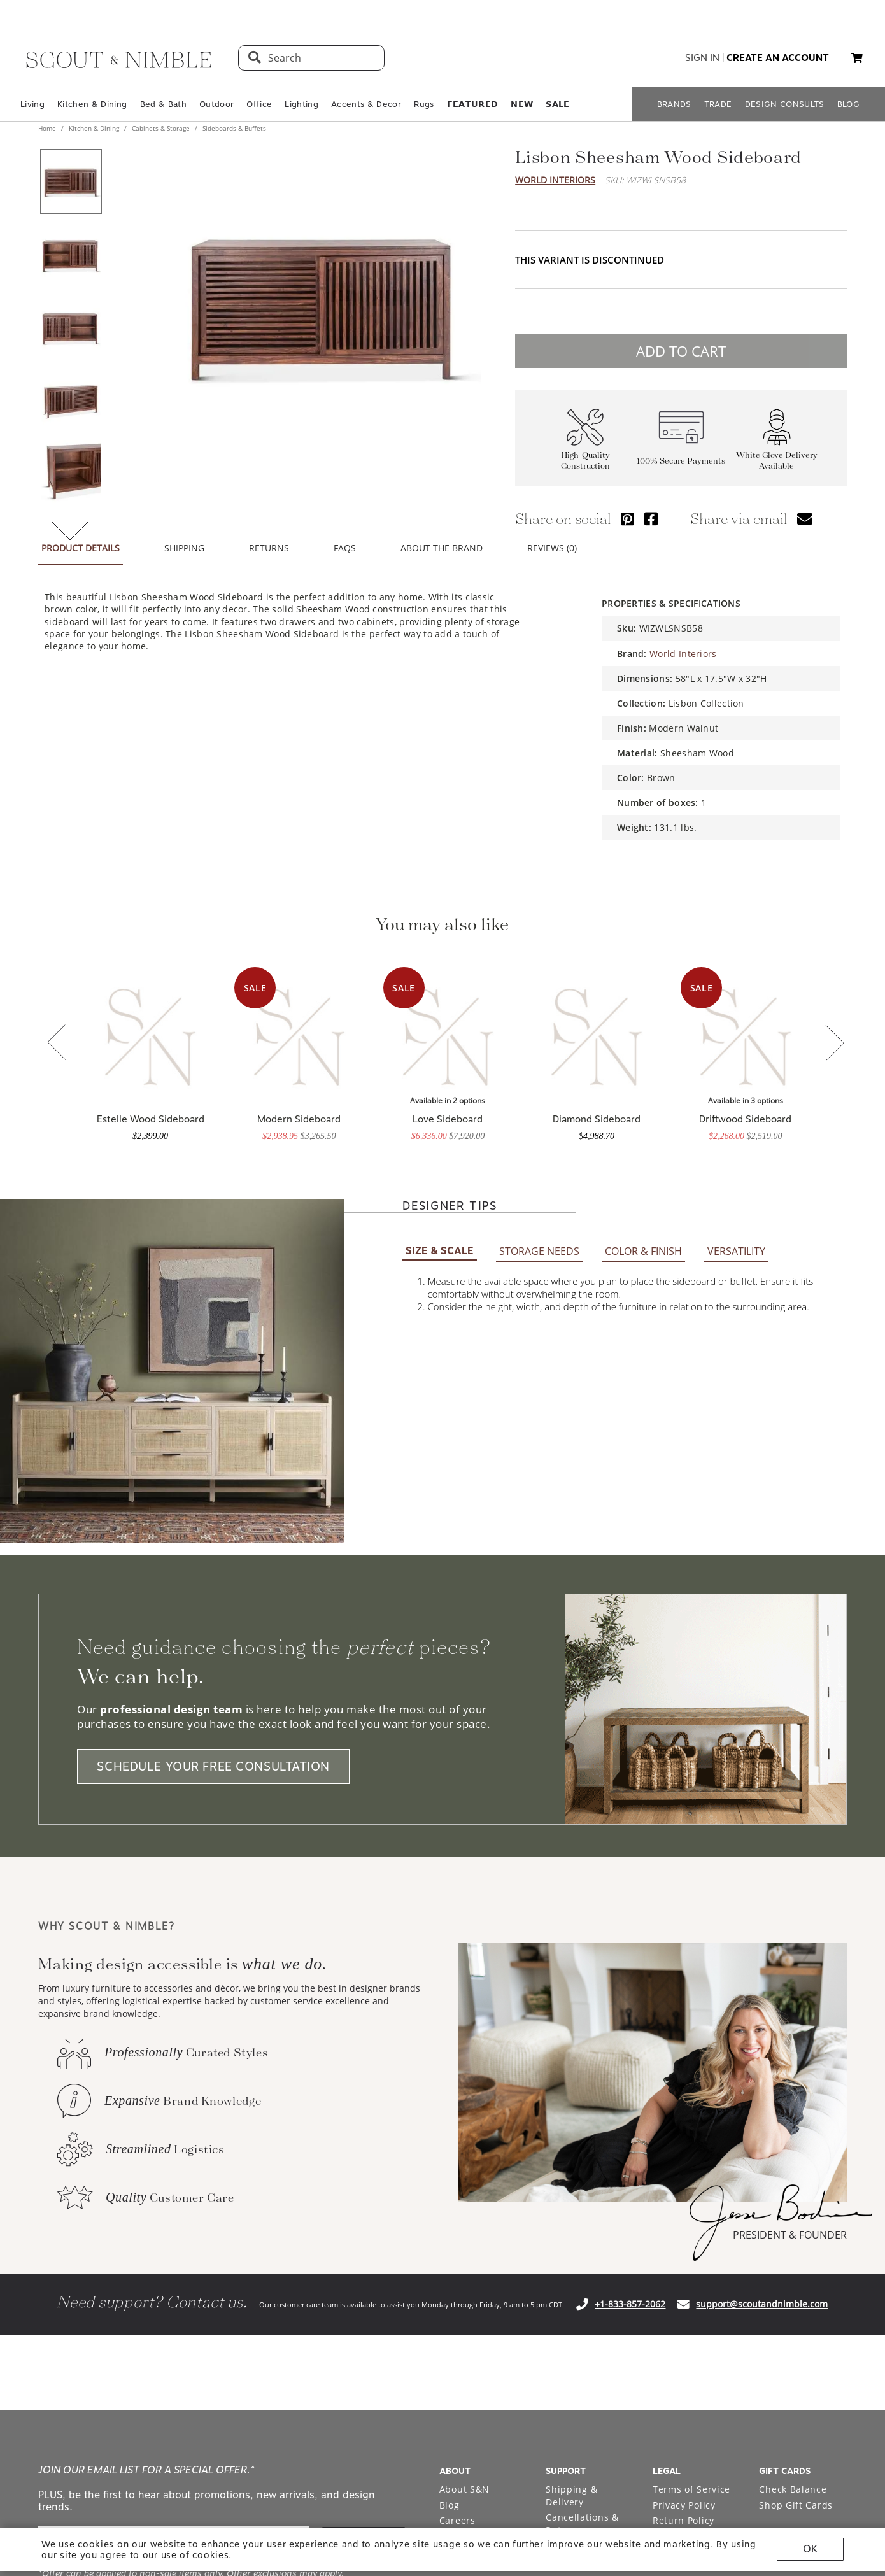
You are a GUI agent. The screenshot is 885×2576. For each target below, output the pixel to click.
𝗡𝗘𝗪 (522, 104)
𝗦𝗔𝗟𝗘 (557, 104)
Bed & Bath (163, 104)
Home (48, 128)
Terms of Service (691, 2196)
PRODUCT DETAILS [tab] (80, 548)
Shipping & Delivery (571, 2202)
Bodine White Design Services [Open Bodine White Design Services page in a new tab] (476, 2265)
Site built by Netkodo (442, 2450)
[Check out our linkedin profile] (837, 2359)
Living (32, 104)
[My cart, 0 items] (857, 58)
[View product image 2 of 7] (71, 254)
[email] (173, 2249)
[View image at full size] (321, 304)
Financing (568, 2268)
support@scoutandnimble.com (762, 2011)
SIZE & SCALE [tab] (440, 958)
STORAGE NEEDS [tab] (539, 958)
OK (810, 2549)
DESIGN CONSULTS (785, 104)
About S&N (464, 2196)
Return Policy (683, 2227)
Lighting (301, 104)
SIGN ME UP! (364, 2248)
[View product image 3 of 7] (71, 326)
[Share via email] (804, 518)
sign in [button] (702, 58)
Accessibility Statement (682, 2249)
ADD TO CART (681, 350)
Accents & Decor (366, 104)
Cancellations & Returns (582, 2230)
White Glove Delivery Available (777, 460)
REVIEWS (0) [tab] (552, 548)
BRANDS (674, 104)
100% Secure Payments (681, 460)
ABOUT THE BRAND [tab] (441, 548)
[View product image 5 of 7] (71, 471)
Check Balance (792, 2196)
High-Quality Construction (585, 460)
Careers (457, 2227)
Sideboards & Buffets (233, 128)
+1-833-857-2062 (630, 2011)
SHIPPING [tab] (184, 548)
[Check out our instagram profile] (749, 2359)
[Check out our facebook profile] (808, 2359)
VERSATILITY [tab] (736, 958)
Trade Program (474, 2243)
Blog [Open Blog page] (449, 2212)
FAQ (555, 2253)
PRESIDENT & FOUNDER (790, 1942)
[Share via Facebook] (651, 518)
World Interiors (555, 180)
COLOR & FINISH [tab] (643, 958)
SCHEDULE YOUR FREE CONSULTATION (213, 1473)
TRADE (718, 104)
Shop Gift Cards (796, 2212)
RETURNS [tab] (269, 548)
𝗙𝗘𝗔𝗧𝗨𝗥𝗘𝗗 (473, 104)
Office (259, 104)
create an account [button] (777, 58)
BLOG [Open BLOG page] (848, 104)
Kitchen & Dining (92, 104)
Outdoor (216, 104)
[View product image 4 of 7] (71, 399)
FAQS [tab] (345, 548)
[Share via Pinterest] (627, 518)
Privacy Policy (684, 2212)
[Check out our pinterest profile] (778, 2359)
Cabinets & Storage (161, 128)
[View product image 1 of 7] (71, 181)
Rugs (424, 104)
